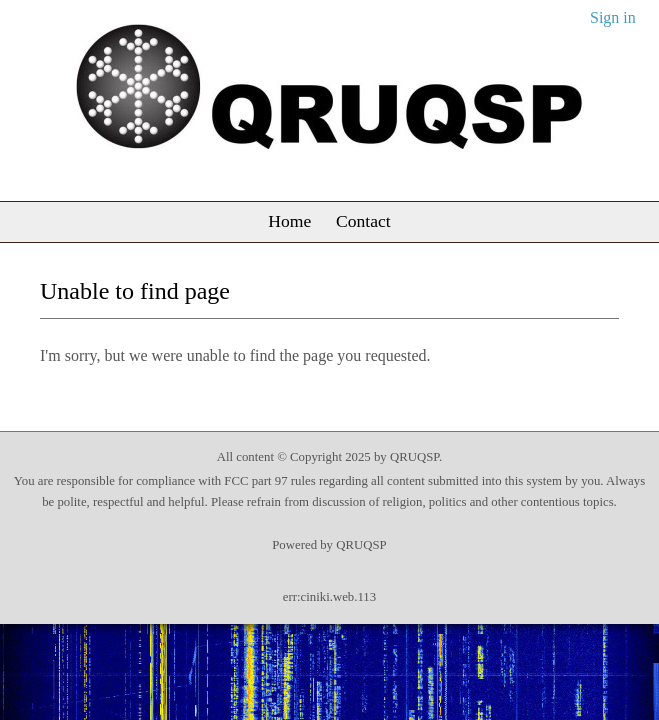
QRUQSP (361, 545)
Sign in (613, 17)
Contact (363, 221)
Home (289, 221)
